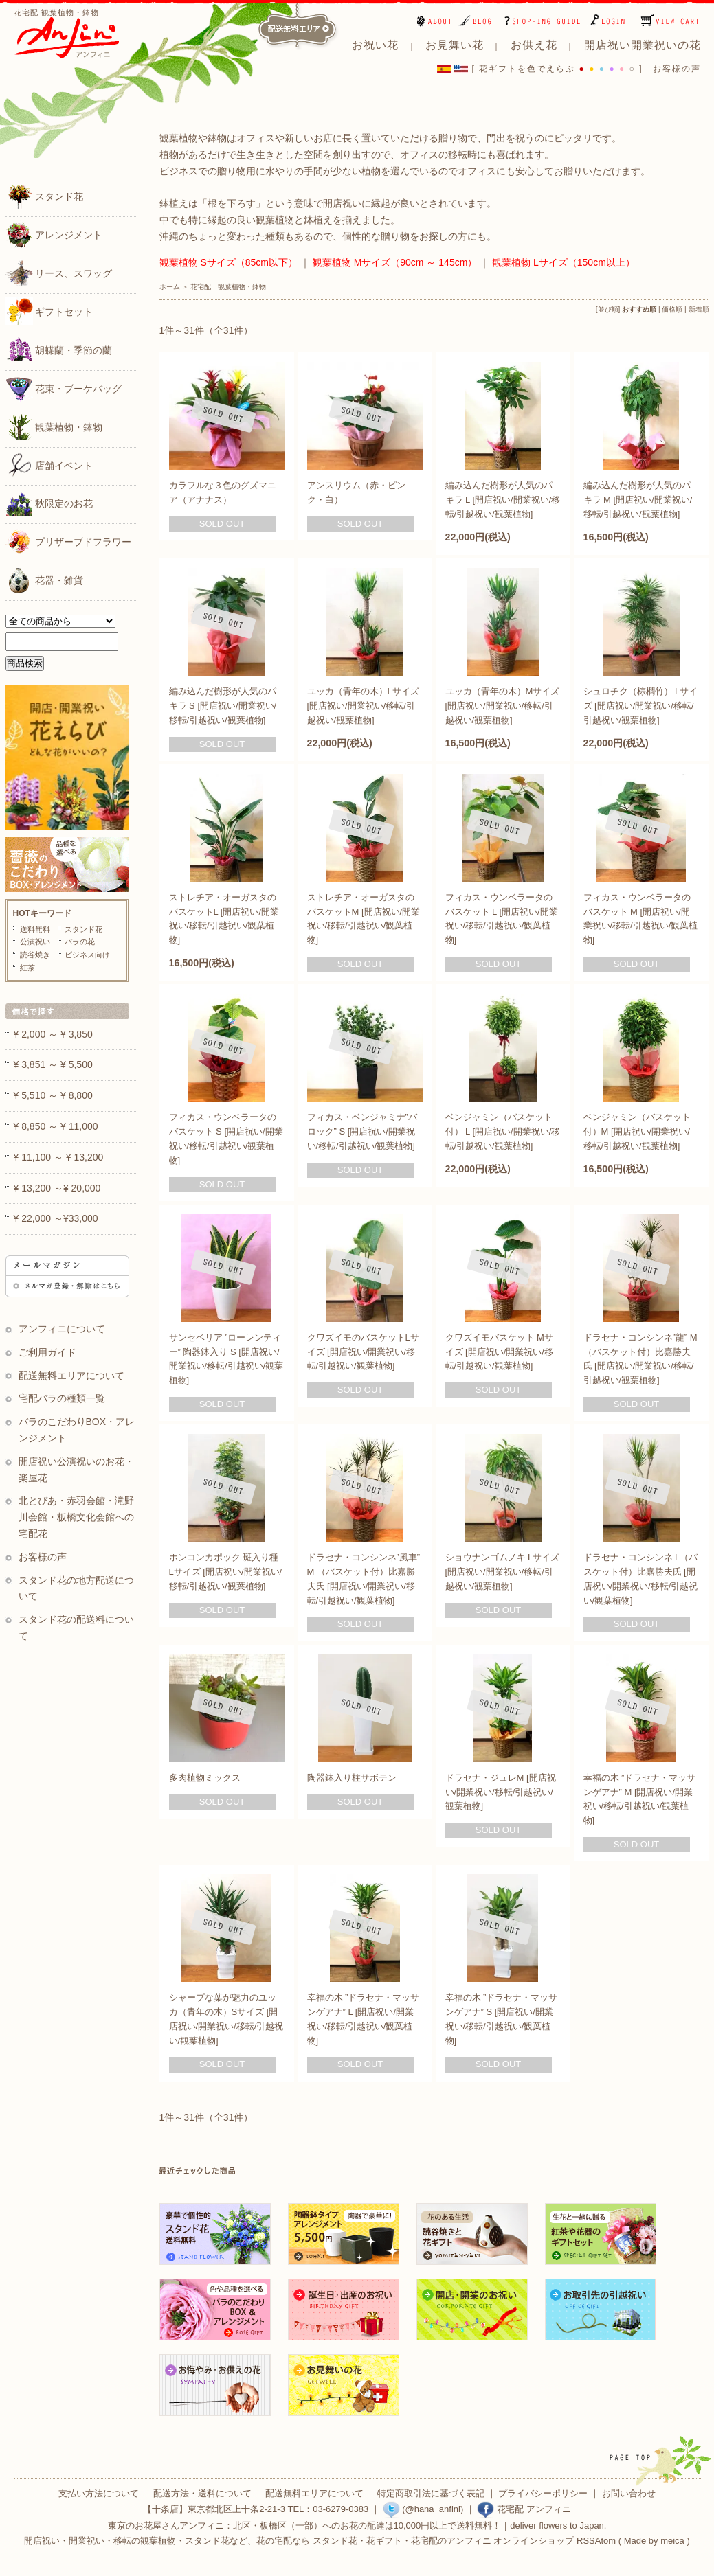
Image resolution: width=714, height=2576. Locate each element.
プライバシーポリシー (543, 2493)
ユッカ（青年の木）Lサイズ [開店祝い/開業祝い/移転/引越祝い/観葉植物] (363, 705)
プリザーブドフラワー (68, 541)
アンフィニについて (62, 1328)
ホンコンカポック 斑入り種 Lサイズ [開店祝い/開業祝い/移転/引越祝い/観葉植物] (225, 1571)
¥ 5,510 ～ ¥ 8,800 (53, 1095)
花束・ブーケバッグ (63, 388)
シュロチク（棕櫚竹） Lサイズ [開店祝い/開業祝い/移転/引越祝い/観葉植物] (640, 705)
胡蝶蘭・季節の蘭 (59, 349)
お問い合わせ (629, 2493)
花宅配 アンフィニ (523, 2509)
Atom (605, 2540)
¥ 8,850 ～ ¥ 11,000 (56, 1126)
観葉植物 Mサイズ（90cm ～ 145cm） (395, 262)
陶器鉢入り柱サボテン (352, 1778)
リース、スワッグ (59, 272)
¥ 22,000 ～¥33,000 (56, 1218)
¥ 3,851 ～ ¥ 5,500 (53, 1064)
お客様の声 (677, 68)
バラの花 (80, 941)
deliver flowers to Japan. (558, 2525)
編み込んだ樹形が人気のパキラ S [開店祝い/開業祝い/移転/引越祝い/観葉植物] (223, 705)
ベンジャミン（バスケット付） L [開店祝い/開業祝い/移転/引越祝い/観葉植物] (503, 1131)
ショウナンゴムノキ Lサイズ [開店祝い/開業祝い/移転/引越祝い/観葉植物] (502, 1571)
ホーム (169, 286)
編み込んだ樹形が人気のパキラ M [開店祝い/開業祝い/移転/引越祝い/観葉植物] (638, 499)
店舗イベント (49, 465)
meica (672, 2540)
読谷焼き (35, 954)
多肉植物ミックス (205, 1778)
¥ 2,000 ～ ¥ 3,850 (53, 1034)
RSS (586, 2540)
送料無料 (35, 929)
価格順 (672, 309)
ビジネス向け (87, 954)
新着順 (699, 309)
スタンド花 (44, 195)
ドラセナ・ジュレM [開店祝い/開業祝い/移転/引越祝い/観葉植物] (500, 1792)
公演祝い (35, 941)
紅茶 (27, 968)
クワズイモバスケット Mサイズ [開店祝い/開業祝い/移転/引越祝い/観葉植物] (499, 1351)
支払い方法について (98, 2493)
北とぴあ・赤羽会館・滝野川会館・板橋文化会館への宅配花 (77, 1517)
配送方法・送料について (202, 2493)
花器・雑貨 (44, 579)
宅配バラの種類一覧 (62, 1398)
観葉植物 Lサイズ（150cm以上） (563, 262)
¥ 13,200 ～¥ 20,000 (57, 1188)
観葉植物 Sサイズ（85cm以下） (228, 262)
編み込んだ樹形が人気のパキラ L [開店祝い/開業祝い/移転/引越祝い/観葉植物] (503, 499)
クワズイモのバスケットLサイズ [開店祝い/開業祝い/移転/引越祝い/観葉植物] (363, 1351)
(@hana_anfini (421, 2509)
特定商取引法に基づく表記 (430, 2493)
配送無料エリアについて (71, 1375)
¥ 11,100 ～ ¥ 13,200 (59, 1157)
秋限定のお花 (49, 502)
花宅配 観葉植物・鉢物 (228, 286)
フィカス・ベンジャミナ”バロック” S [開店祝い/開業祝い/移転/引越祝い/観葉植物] (362, 1131)
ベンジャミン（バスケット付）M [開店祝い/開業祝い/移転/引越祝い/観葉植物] (637, 1131)
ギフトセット (49, 311)
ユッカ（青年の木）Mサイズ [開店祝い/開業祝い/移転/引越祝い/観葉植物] (502, 705)
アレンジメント (54, 234)
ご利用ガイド (47, 1352)
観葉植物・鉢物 (54, 426)
